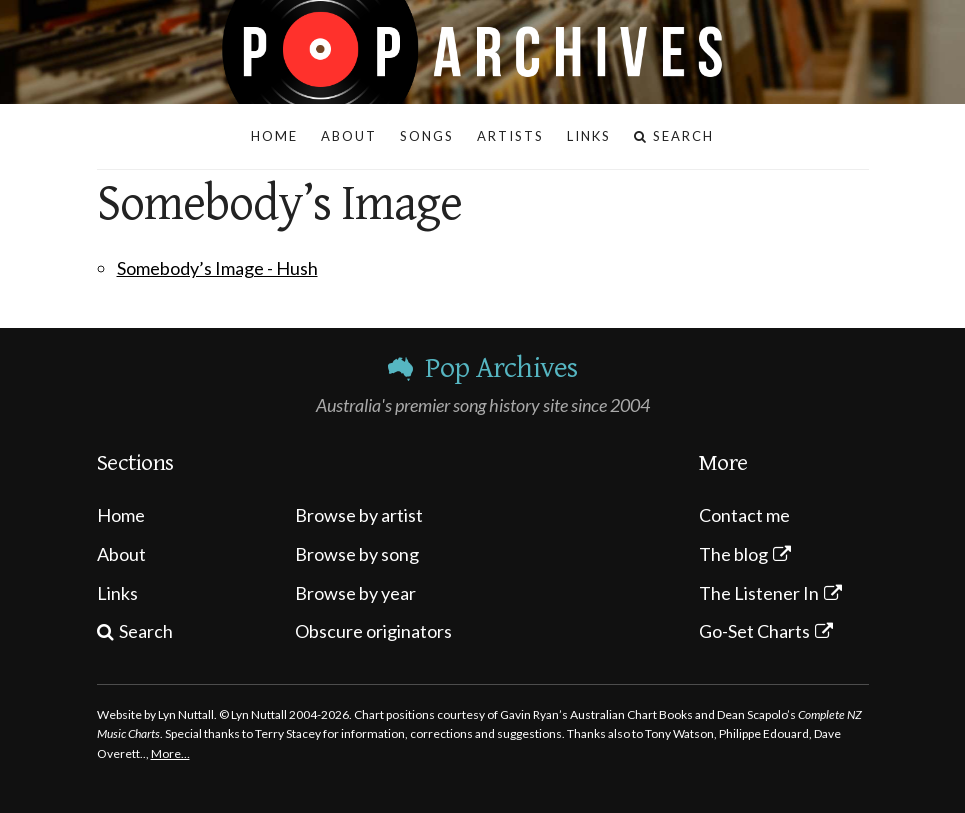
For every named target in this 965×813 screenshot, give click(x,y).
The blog (733, 554)
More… (170, 753)
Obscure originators (373, 631)
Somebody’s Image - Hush (217, 268)
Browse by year (355, 593)
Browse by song (357, 554)
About (121, 554)
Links (117, 593)
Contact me (744, 515)
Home (121, 515)
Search (146, 631)
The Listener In (759, 593)
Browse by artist (359, 515)
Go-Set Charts (754, 631)
